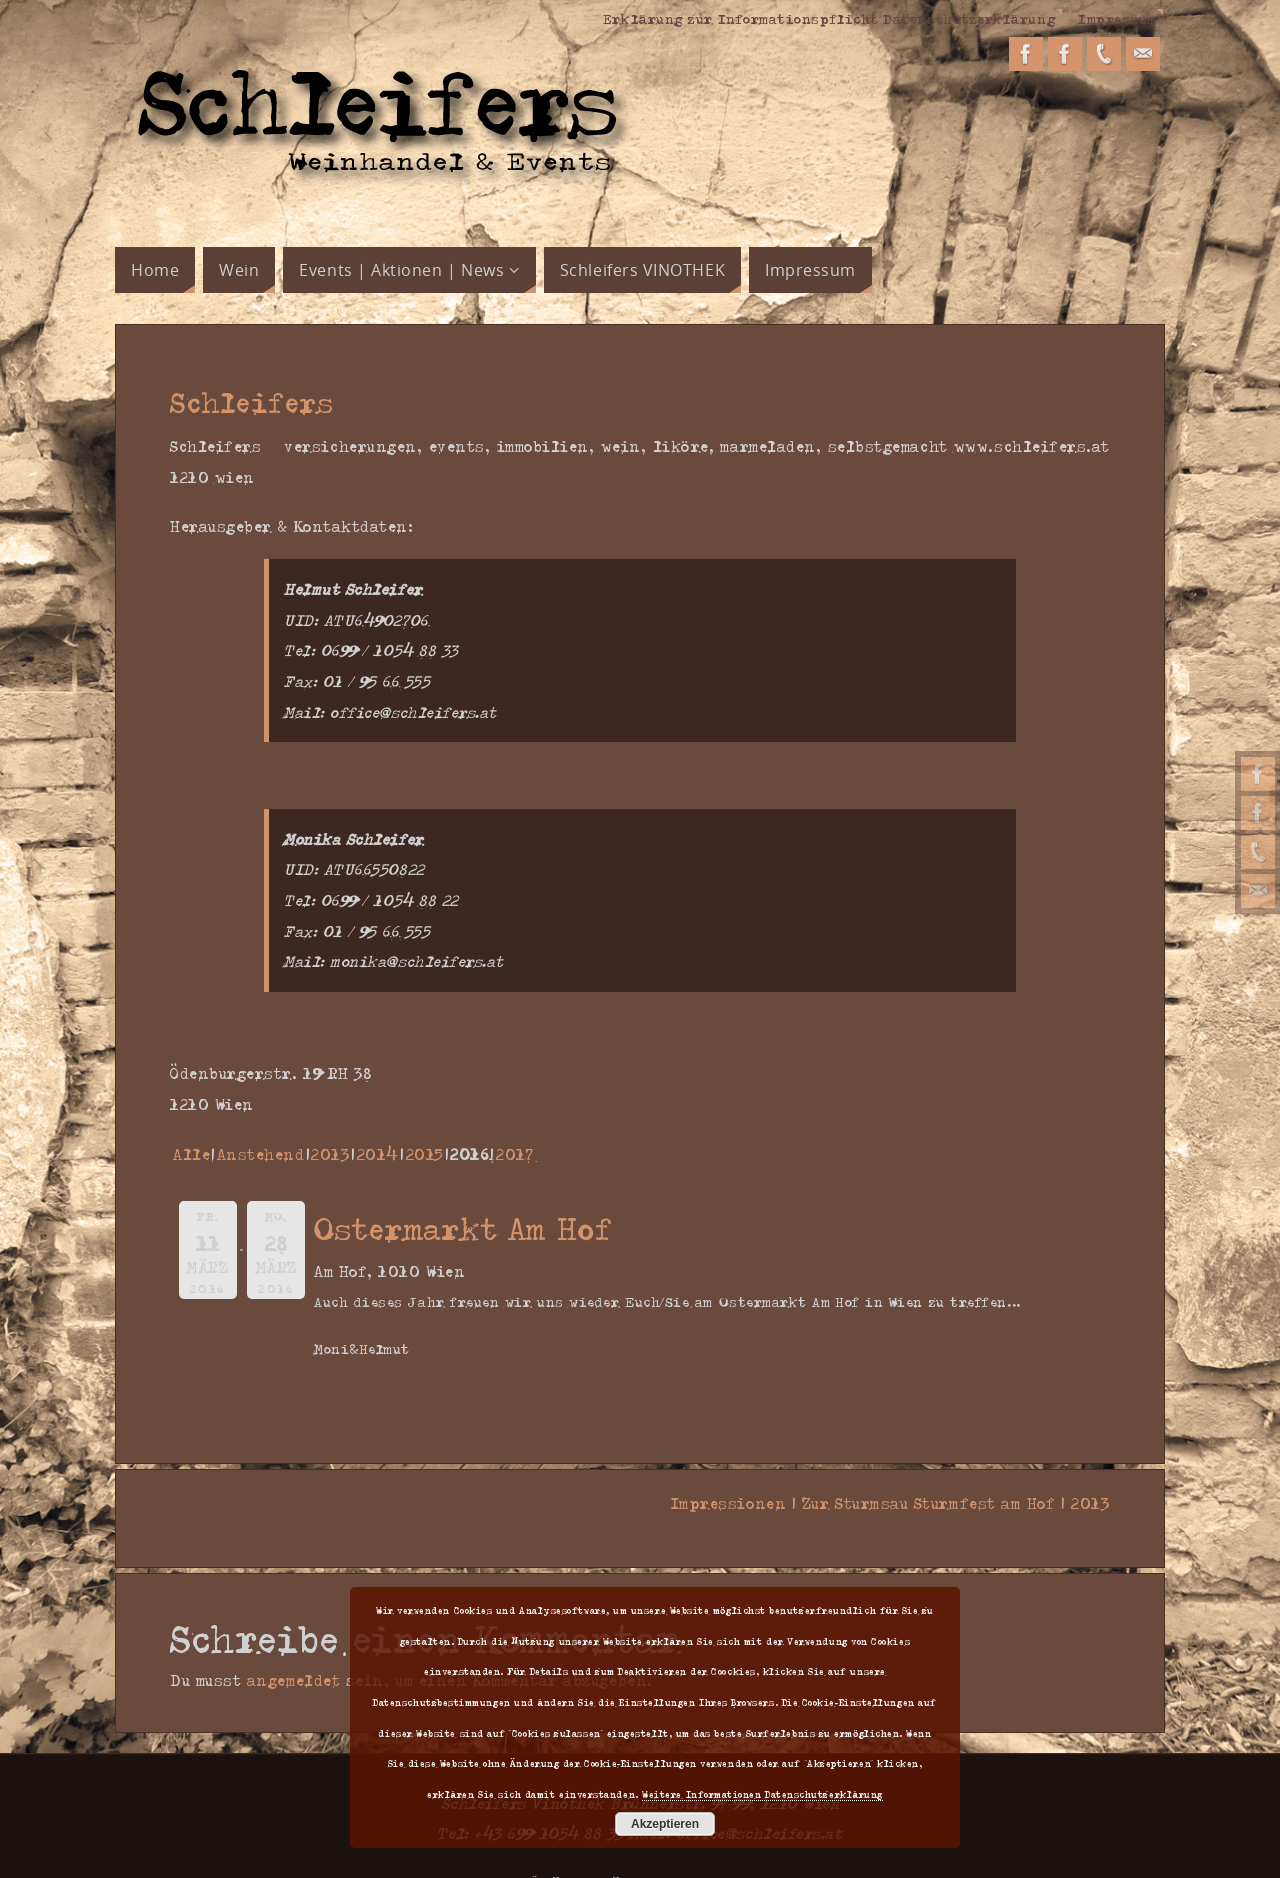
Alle (191, 1154)
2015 (425, 1154)
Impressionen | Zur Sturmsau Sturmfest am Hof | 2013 (884, 1503)
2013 (330, 1154)
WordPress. (728, 1850)
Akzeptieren (665, 1824)
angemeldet (293, 1650)
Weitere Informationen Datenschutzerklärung (762, 1794)
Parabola (651, 1850)
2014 (378, 1154)
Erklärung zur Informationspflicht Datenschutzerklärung (828, 18)
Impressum (1117, 18)
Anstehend (261, 1154)
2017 (514, 1154)
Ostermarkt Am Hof (463, 1227)
